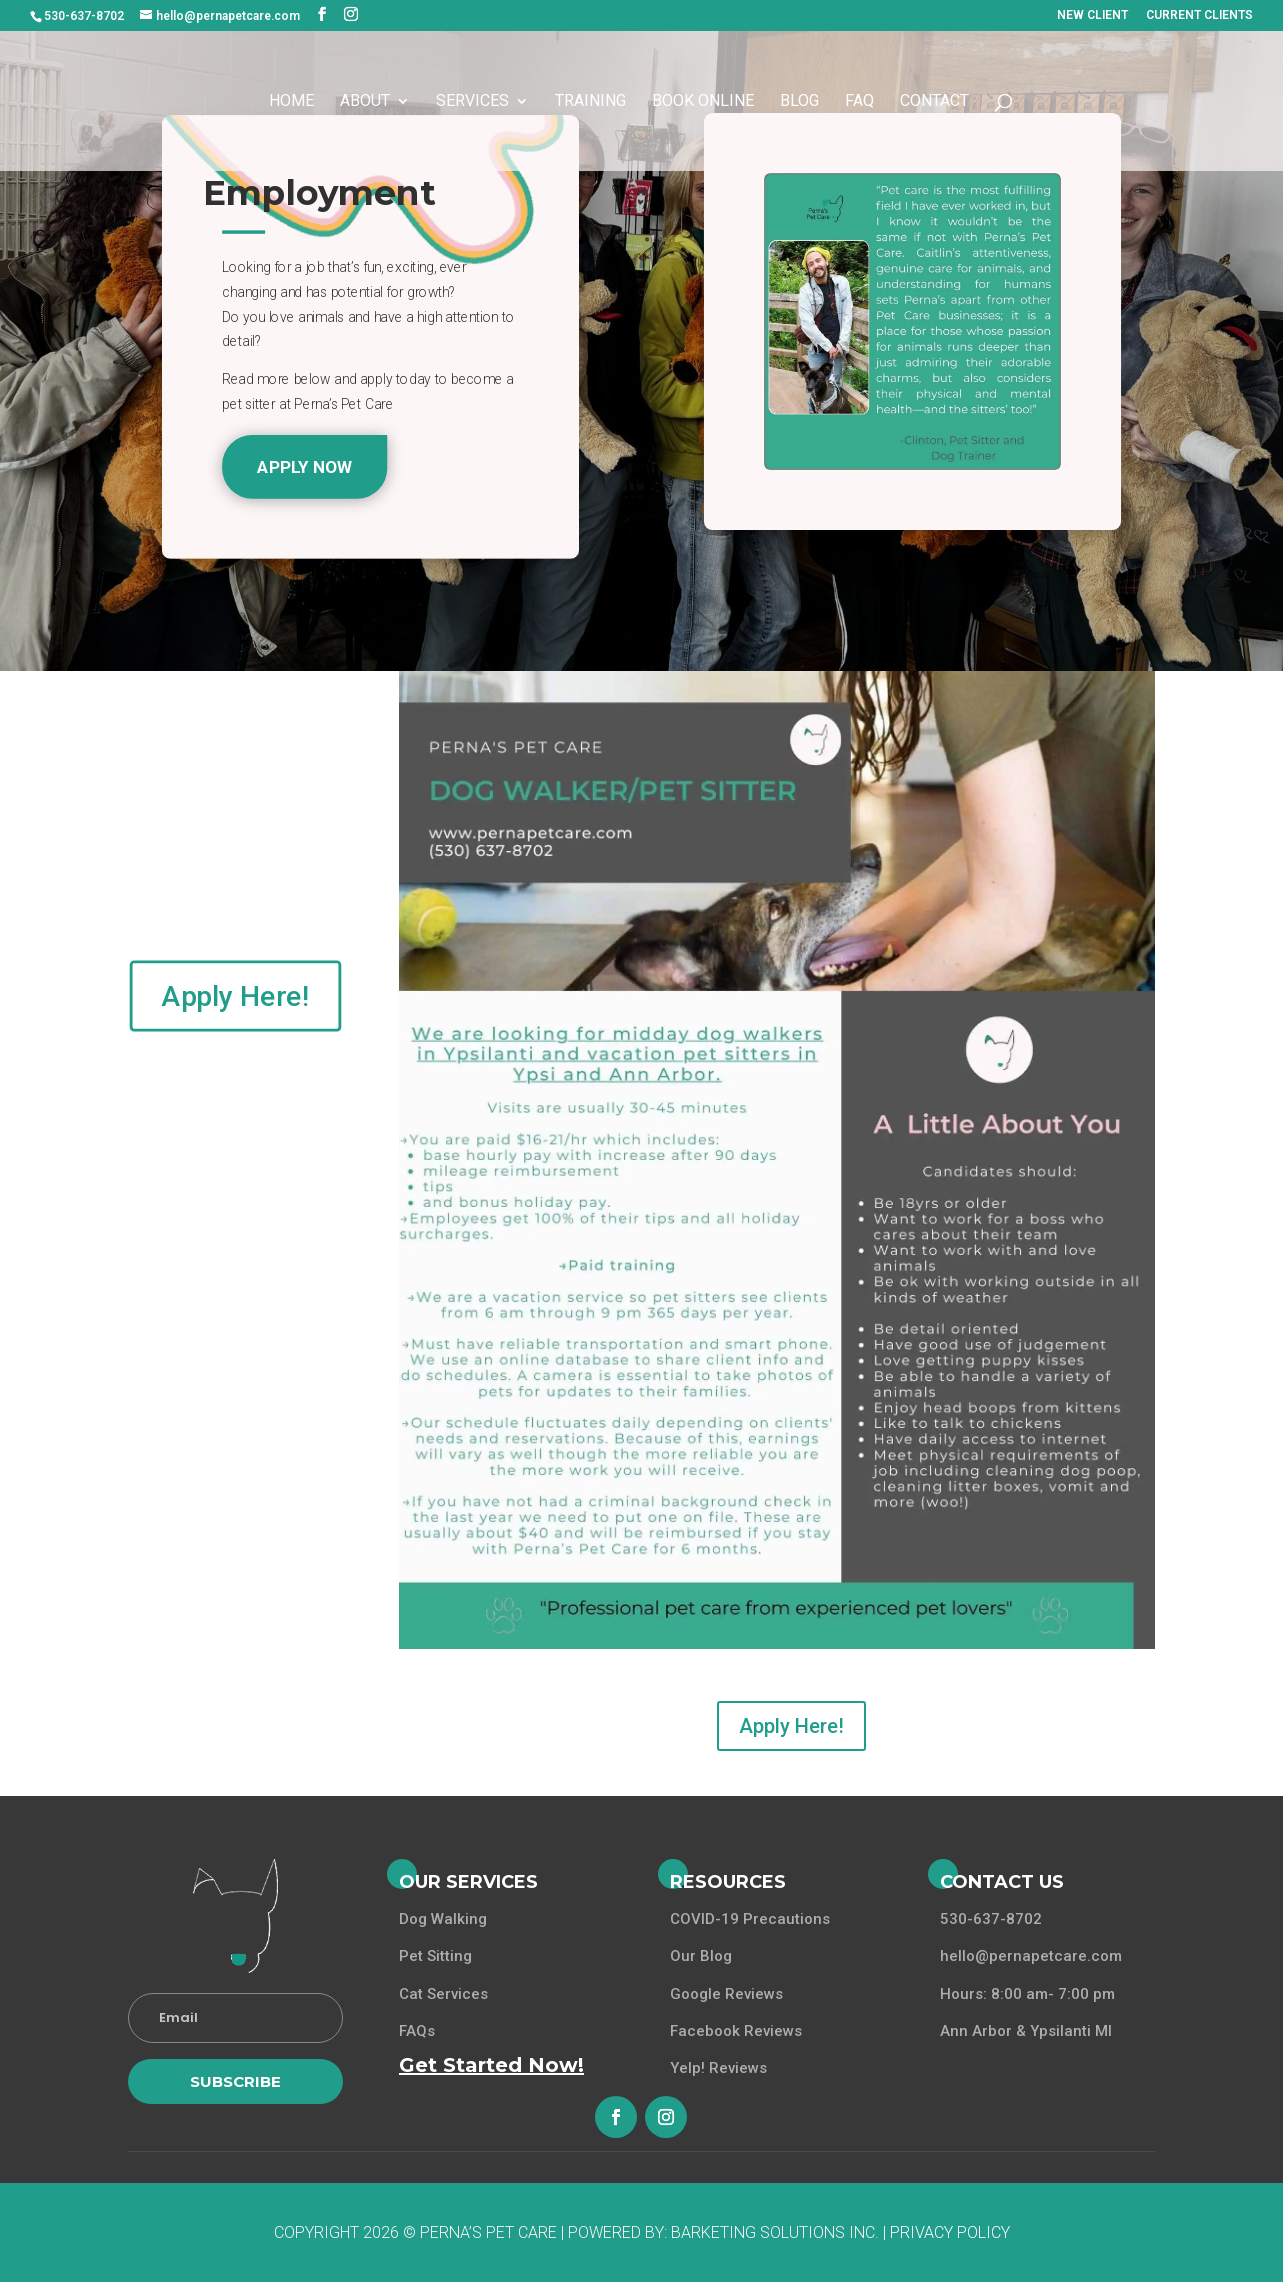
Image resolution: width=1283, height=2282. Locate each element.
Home (291, 102)
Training (590, 102)
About (365, 102)
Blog (799, 102)
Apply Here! (235, 996)
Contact (934, 102)
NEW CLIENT (1092, 15)
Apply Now (305, 466)
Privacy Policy (950, 2232)
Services (472, 102)
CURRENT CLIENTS (1199, 15)
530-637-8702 (84, 16)
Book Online (703, 102)
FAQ (859, 102)
